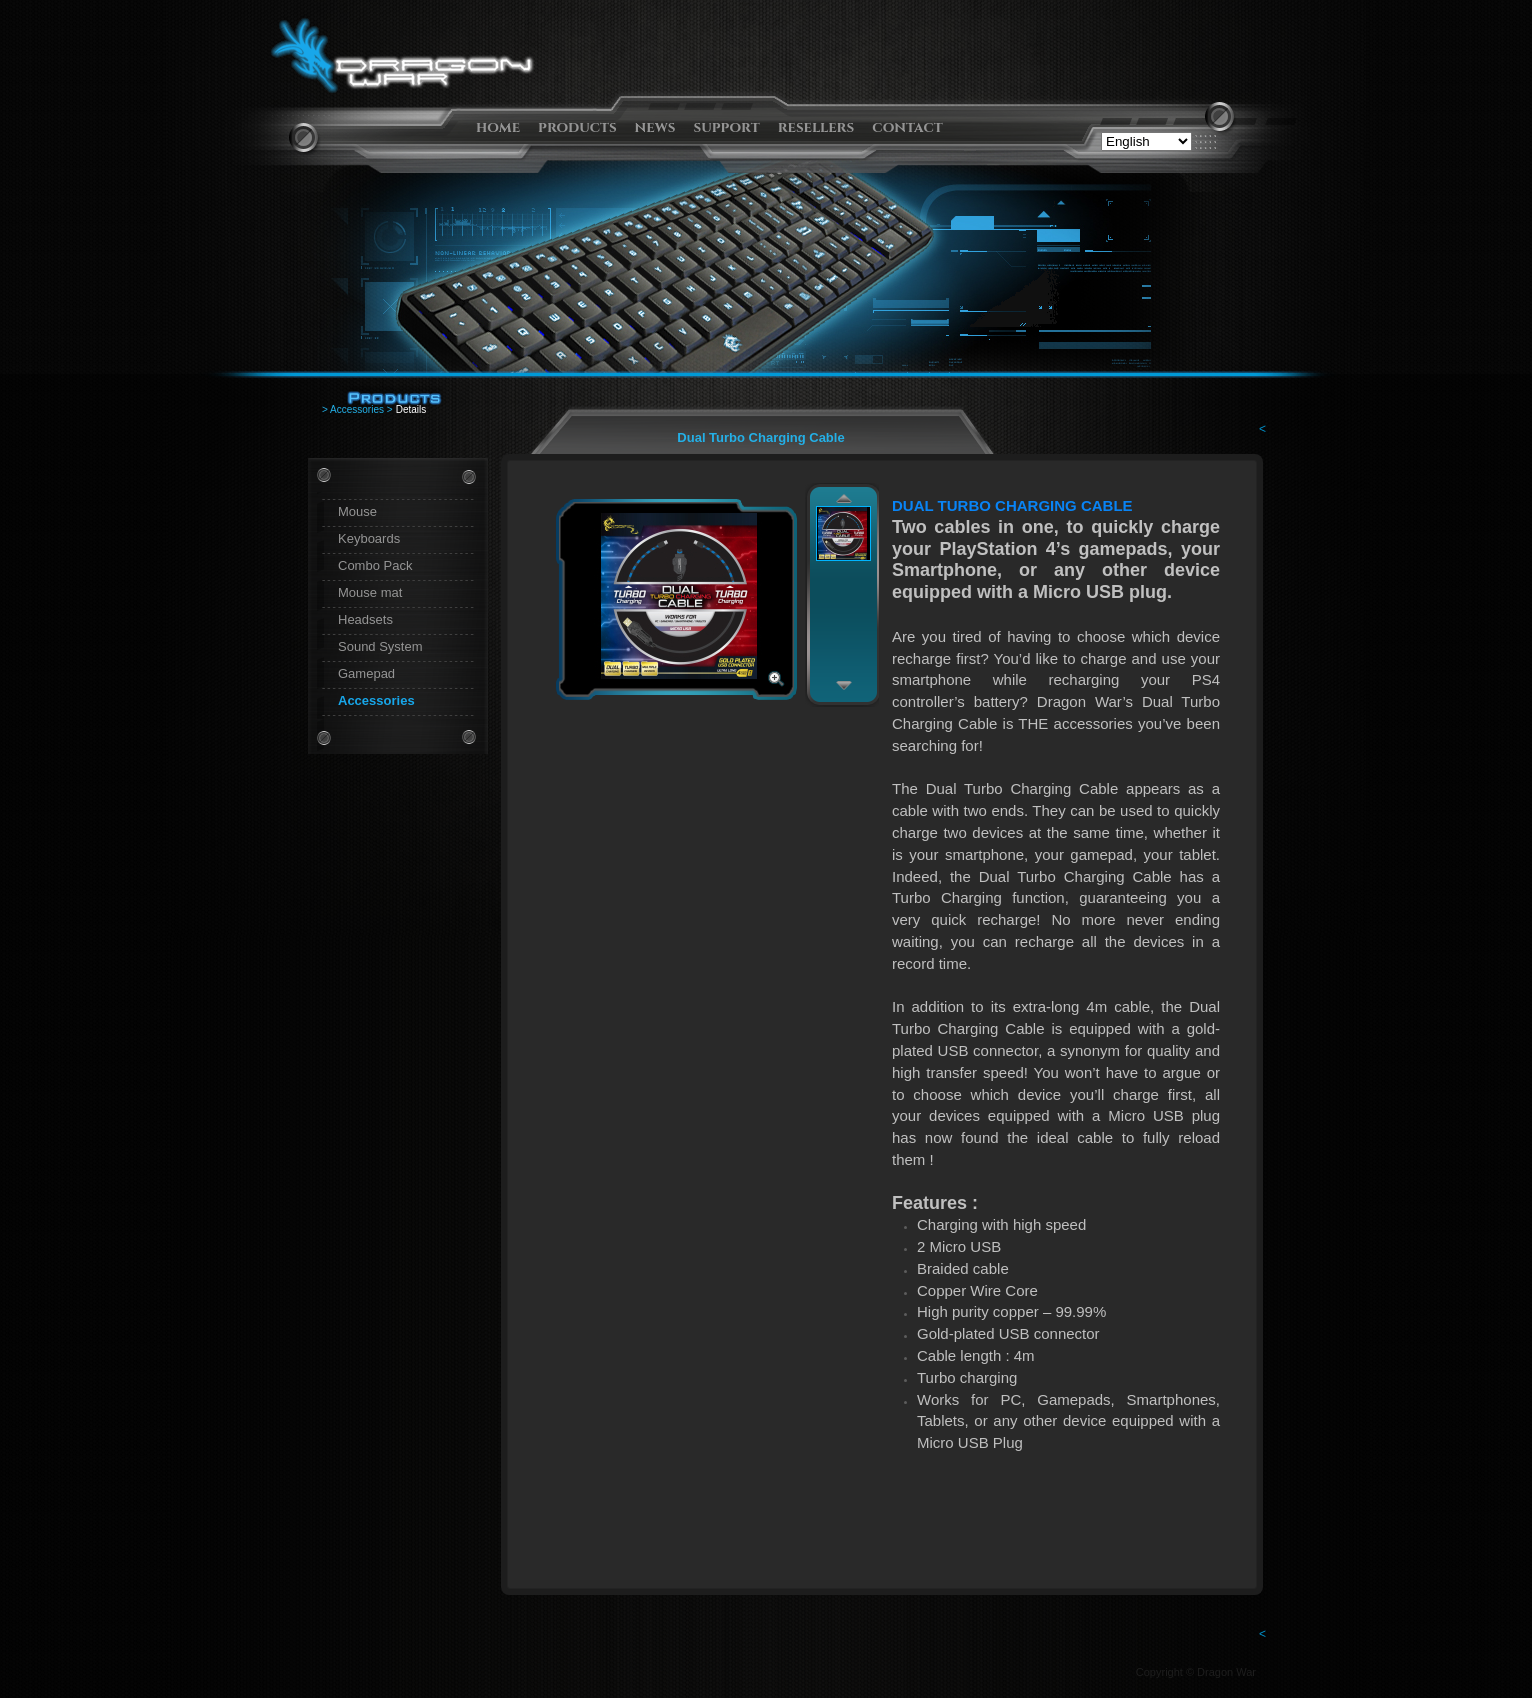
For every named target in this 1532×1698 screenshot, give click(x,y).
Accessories (376, 700)
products (577, 127)
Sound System (380, 646)
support (727, 127)
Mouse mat (370, 592)
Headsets (365, 619)
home (498, 127)
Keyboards (369, 538)
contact (907, 127)
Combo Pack (375, 565)
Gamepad (366, 673)
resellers (816, 127)
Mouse (357, 511)
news (655, 127)
